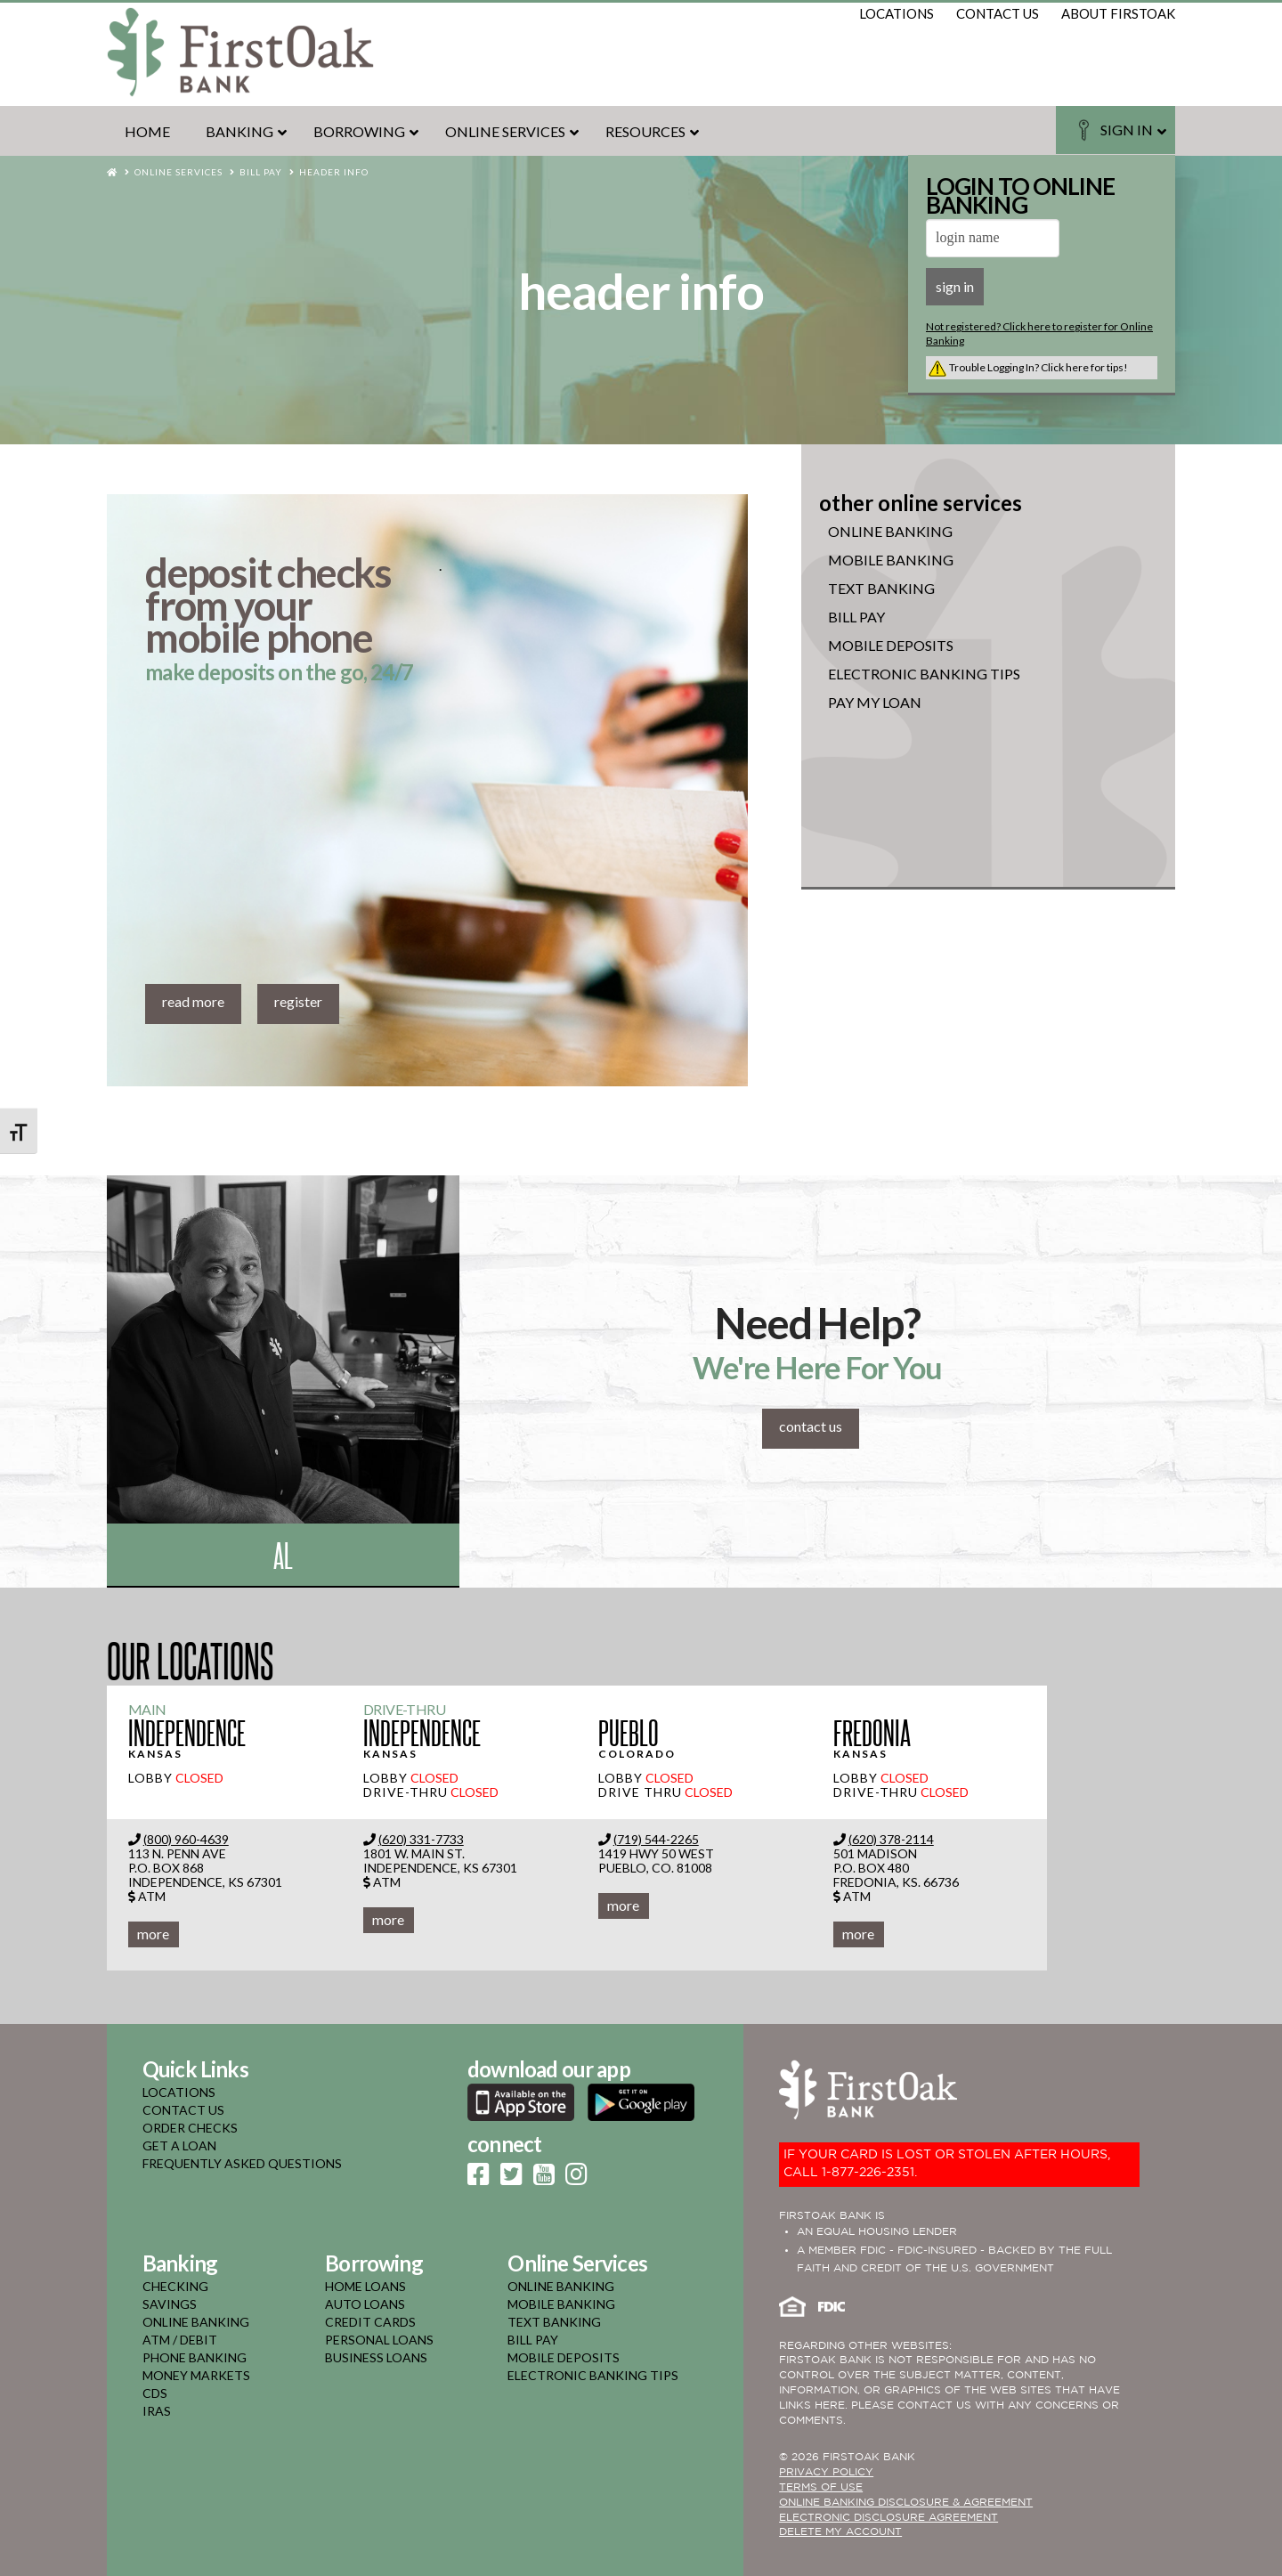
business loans (376, 2357)
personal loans (379, 2339)
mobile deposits (563, 2357)
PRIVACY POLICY (826, 2472)
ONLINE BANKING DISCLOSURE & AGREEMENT (906, 2502)
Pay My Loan (874, 703)
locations (896, 13)
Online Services (178, 172)
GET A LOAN (179, 2145)
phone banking (194, 2357)
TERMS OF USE (821, 2487)
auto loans (365, 2304)
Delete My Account (840, 2532)
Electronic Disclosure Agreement (888, 2518)
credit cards (370, 2321)
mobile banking (890, 560)
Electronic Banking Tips (924, 674)
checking (175, 2286)
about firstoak (1118, 13)
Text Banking (881, 589)
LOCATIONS (178, 2092)
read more (193, 1001)
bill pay (532, 2339)
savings (169, 2304)
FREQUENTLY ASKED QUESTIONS (242, 2163)
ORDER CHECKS (190, 2127)
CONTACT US (183, 2109)
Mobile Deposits (890, 646)
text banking (554, 2321)
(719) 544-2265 (656, 1839)
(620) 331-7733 (421, 1839)
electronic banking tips (592, 2375)
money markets (196, 2375)
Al (283, 1554)
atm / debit (179, 2339)
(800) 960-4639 (186, 1839)
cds (154, 2393)
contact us (997, 13)
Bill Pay (260, 172)
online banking (890, 532)
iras (156, 2410)
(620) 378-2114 (891, 1839)
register (298, 1001)
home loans (365, 2286)
